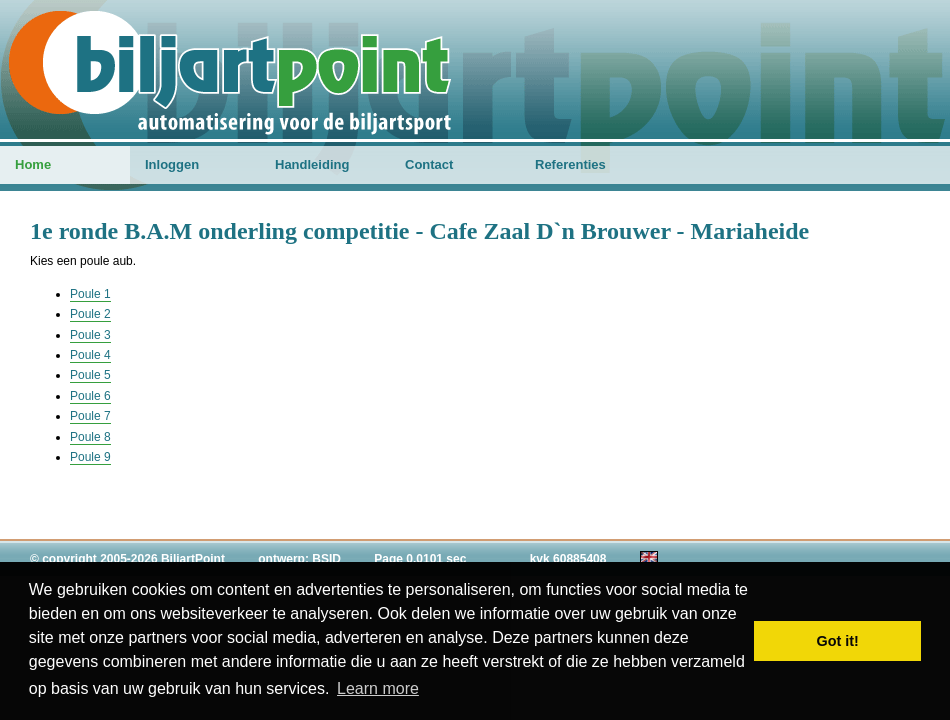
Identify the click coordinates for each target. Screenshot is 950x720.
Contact (429, 164)
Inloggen (172, 164)
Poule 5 (90, 375)
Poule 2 (90, 314)
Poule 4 (90, 355)
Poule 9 (90, 457)
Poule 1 (90, 294)
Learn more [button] (378, 688)
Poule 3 (90, 335)
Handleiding (312, 164)
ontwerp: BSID (299, 559)
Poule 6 (90, 396)
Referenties (570, 164)
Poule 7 (90, 416)
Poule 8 (90, 437)
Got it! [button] (838, 641)
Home (33, 164)
